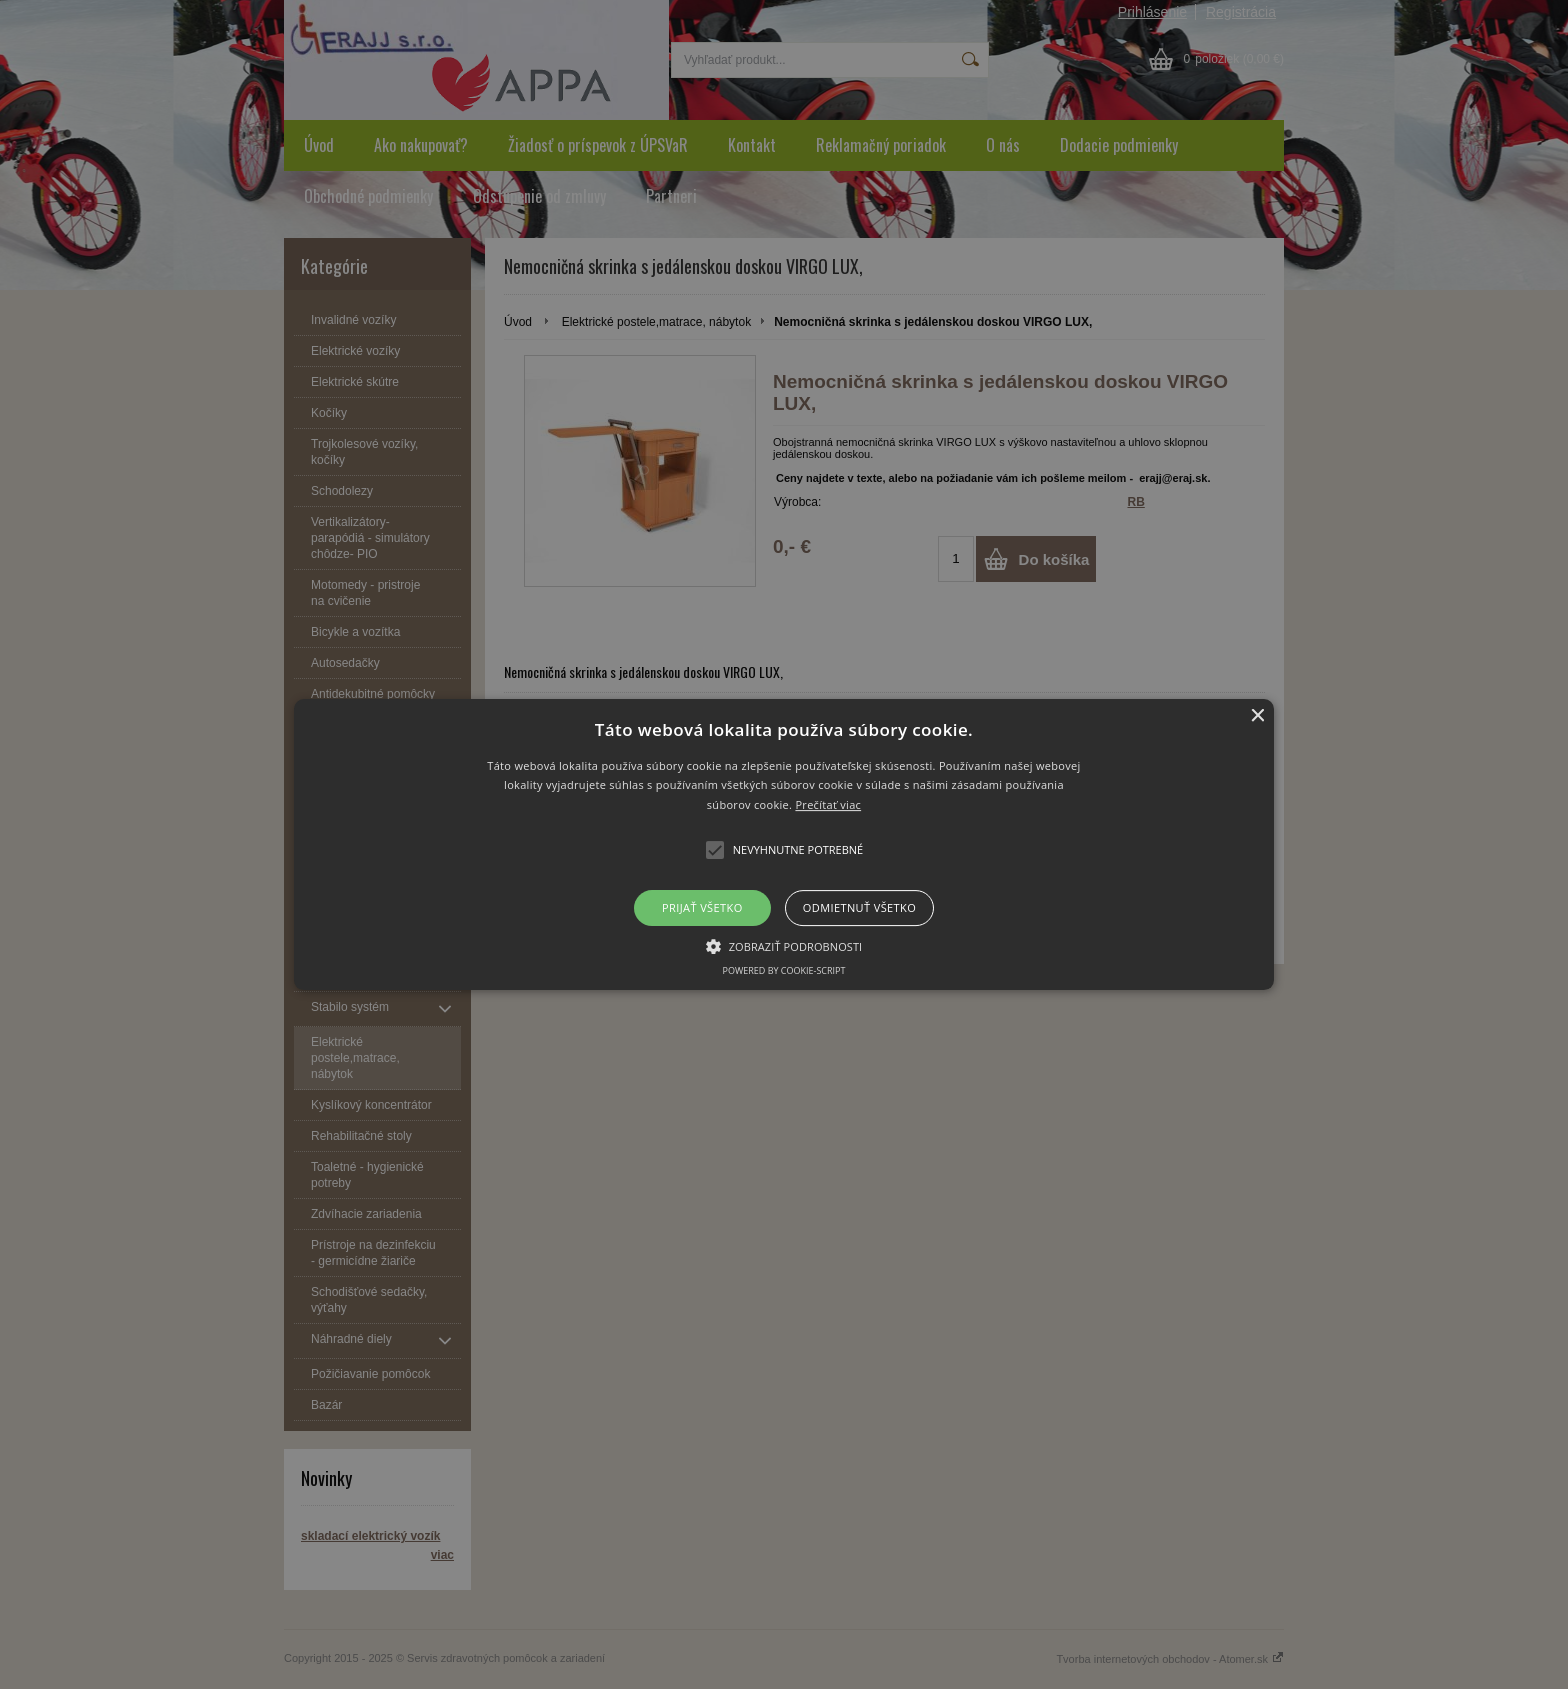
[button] (784, 845)
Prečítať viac (828, 804)
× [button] (1256, 716)
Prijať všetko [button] (702, 907)
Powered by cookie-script (784, 970)
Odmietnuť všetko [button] (859, 907)
